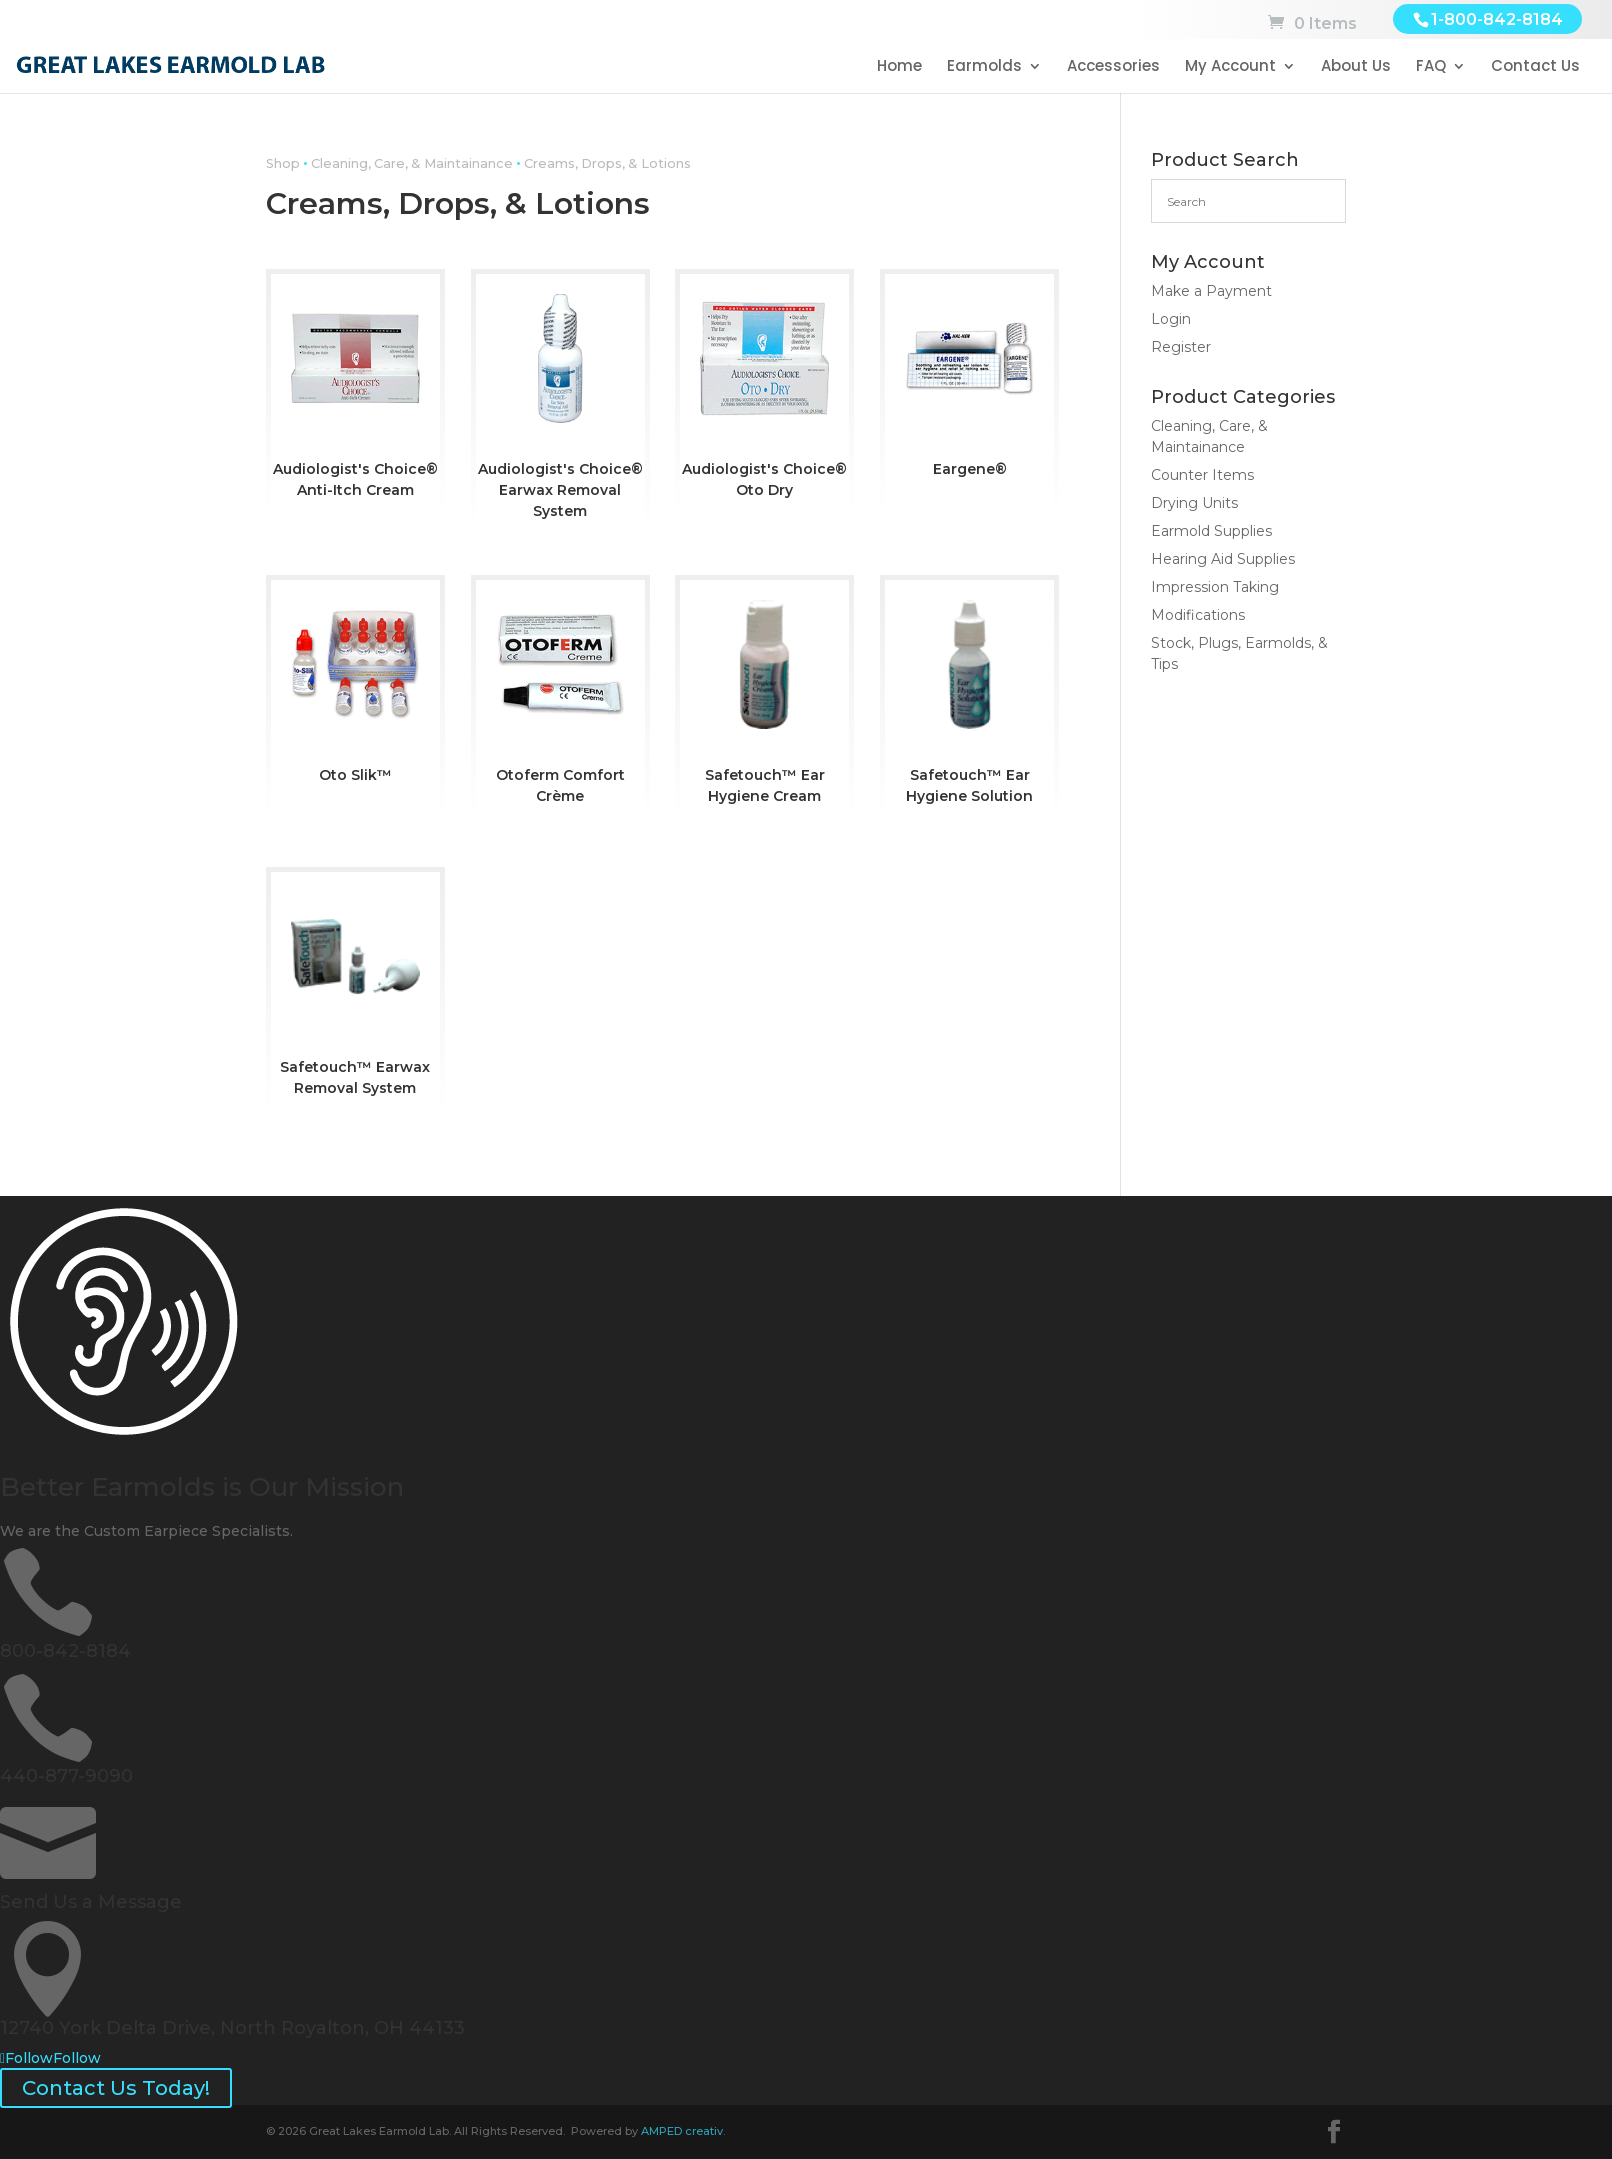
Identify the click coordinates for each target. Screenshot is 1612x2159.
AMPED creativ (682, 2131)
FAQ (1431, 67)
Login (1171, 319)
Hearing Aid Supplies (1223, 559)
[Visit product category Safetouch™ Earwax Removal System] (355, 989)
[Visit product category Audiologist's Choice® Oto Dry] (764, 391)
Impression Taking (1215, 587)
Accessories (1113, 67)
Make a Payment (1211, 291)
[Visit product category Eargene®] (969, 380)
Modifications (1198, 615)
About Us (1356, 67)
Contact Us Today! (116, 2088)
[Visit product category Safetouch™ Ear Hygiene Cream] (764, 697)
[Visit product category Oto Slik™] (355, 686)
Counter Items (1202, 475)
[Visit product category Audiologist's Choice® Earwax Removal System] (560, 401)
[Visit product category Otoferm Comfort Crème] (560, 697)
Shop (283, 163)
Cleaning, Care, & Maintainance (412, 163)
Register (1181, 347)
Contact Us (1535, 67)
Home (899, 67)
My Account (1230, 67)
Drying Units (1194, 503)
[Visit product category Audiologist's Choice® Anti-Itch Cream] (355, 391)
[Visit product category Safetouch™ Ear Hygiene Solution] (969, 697)
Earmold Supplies (1211, 531)
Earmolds (984, 67)
